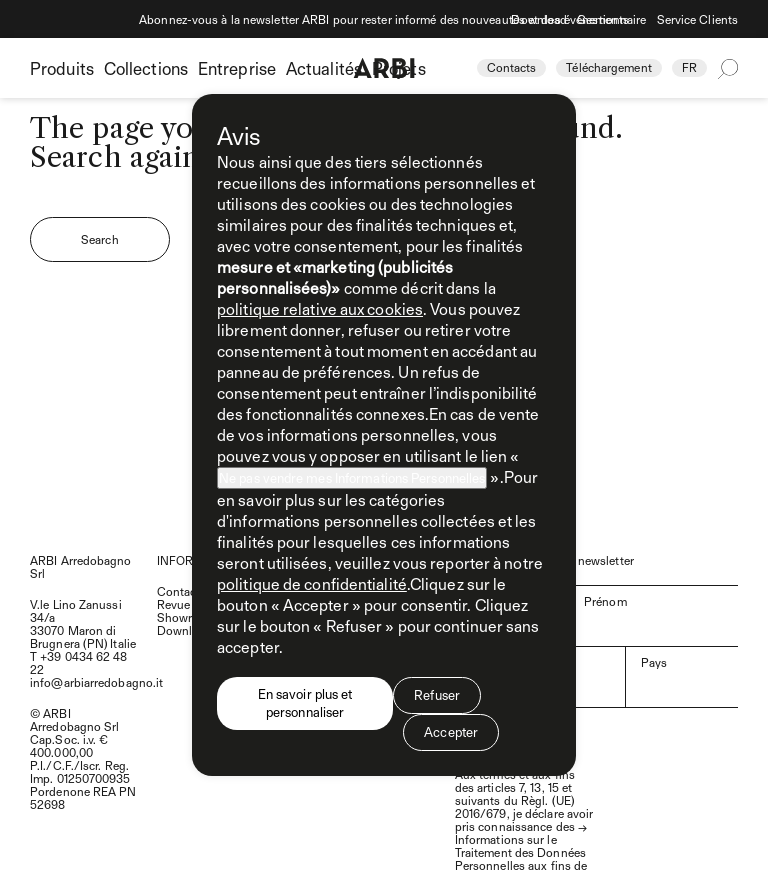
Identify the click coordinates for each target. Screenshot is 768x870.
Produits (62, 68)
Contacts (512, 67)
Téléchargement (608, 67)
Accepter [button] (451, 732)
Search (100, 239)
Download (539, 19)
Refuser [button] (437, 695)
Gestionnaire (611, 19)
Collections (146, 68)
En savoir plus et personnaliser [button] (305, 703)
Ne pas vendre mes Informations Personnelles (352, 478)
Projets (399, 68)
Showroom (187, 617)
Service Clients (698, 19)
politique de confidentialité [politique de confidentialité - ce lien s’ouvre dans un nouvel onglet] (312, 583)
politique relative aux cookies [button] (320, 308)
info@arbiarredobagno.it (96, 682)
